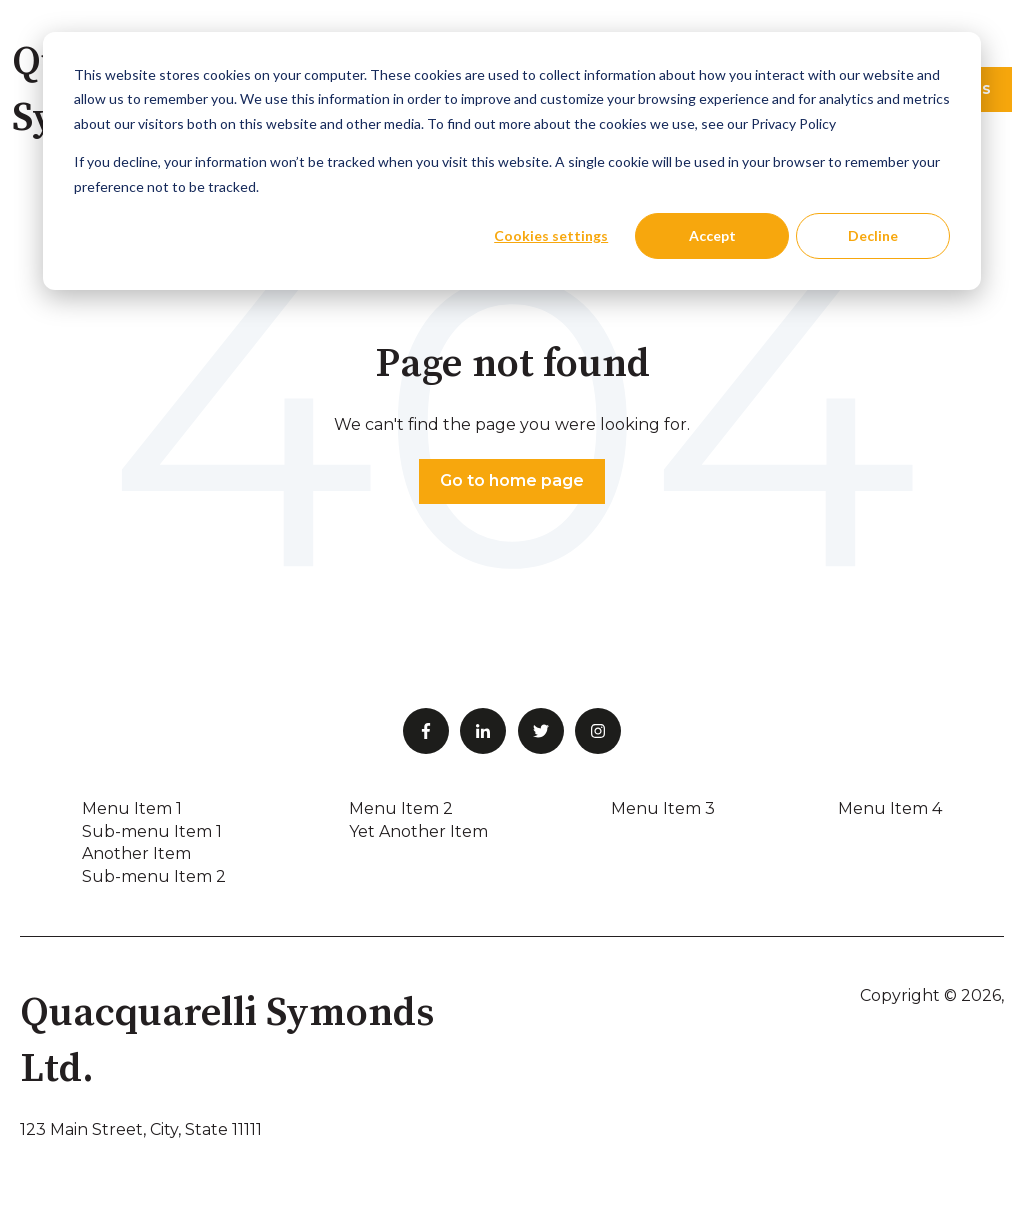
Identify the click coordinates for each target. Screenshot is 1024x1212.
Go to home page (512, 480)
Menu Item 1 (132, 808)
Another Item (136, 853)
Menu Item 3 (663, 808)
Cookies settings (551, 235)
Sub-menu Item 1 (152, 831)
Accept (712, 235)
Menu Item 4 (890, 808)
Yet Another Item (418, 831)
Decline (873, 235)
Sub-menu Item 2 (154, 876)
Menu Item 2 (401, 808)
